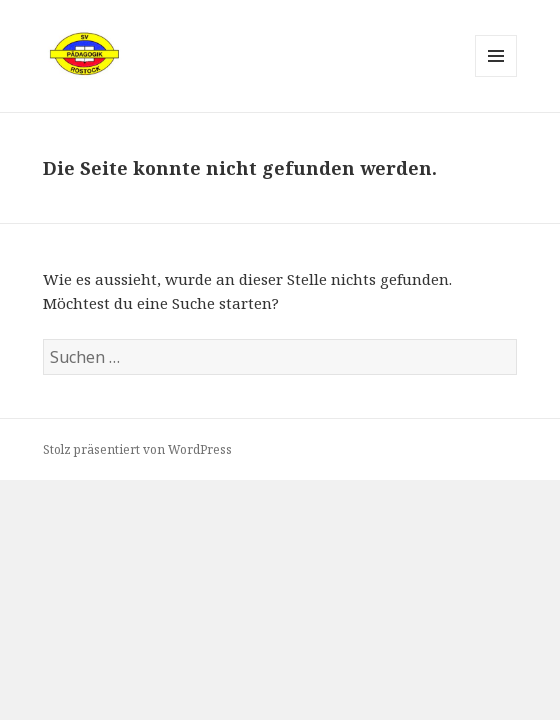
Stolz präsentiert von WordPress (137, 449)
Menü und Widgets (496, 76)
